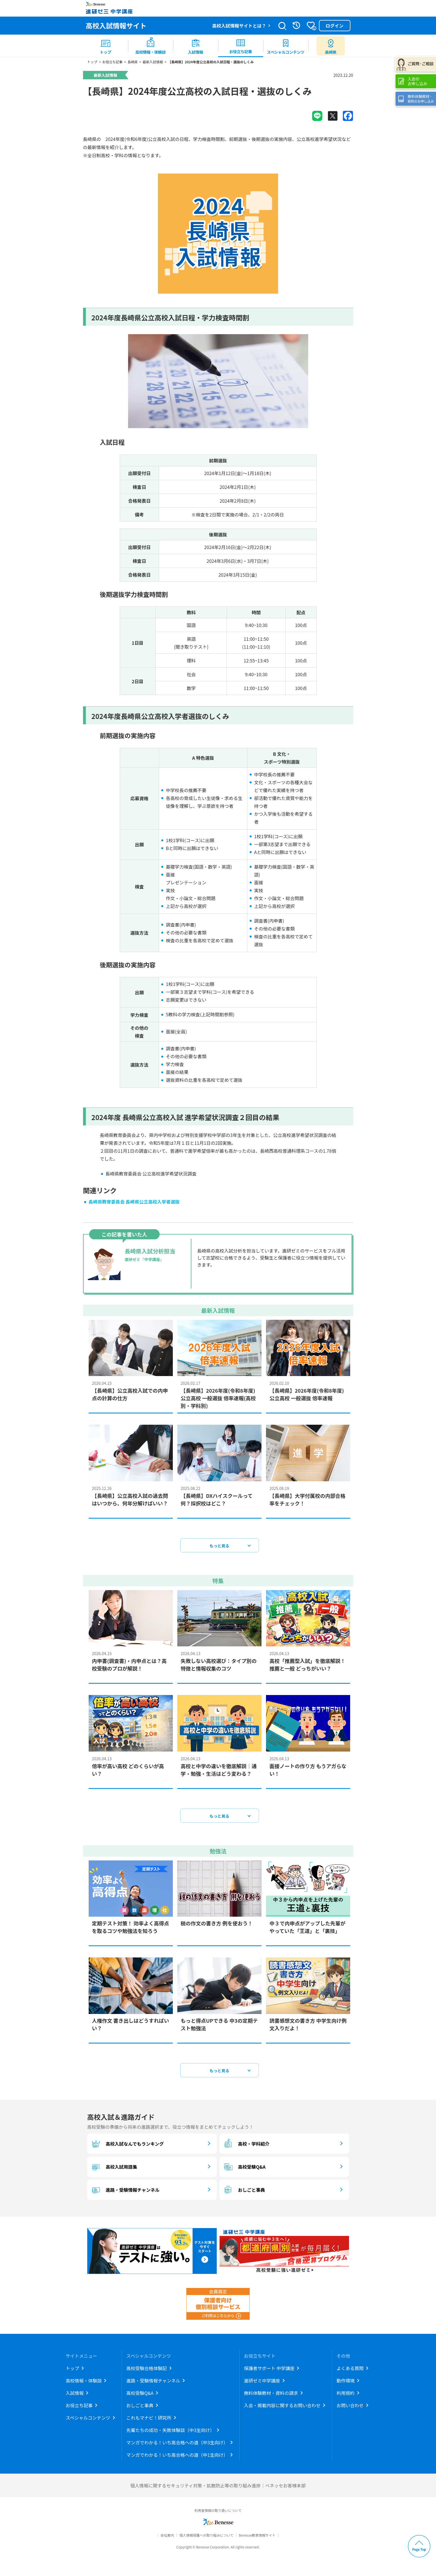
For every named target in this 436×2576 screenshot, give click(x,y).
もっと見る (219, 1549)
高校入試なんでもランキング (127, 2147)
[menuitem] (105, 46)
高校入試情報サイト (116, 25)
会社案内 (167, 2538)
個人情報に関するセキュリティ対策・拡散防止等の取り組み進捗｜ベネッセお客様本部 (218, 2488)
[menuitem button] (330, 46)
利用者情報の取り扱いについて (218, 2513)
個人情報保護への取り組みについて (206, 2538)
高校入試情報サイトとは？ (239, 25)
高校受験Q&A (244, 2170)
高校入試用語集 (113, 2170)
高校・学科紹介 (246, 2147)
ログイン (334, 25)
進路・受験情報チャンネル (125, 2193)
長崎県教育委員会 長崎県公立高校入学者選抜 (134, 1205)
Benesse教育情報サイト (257, 2538)
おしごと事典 (243, 2193)
